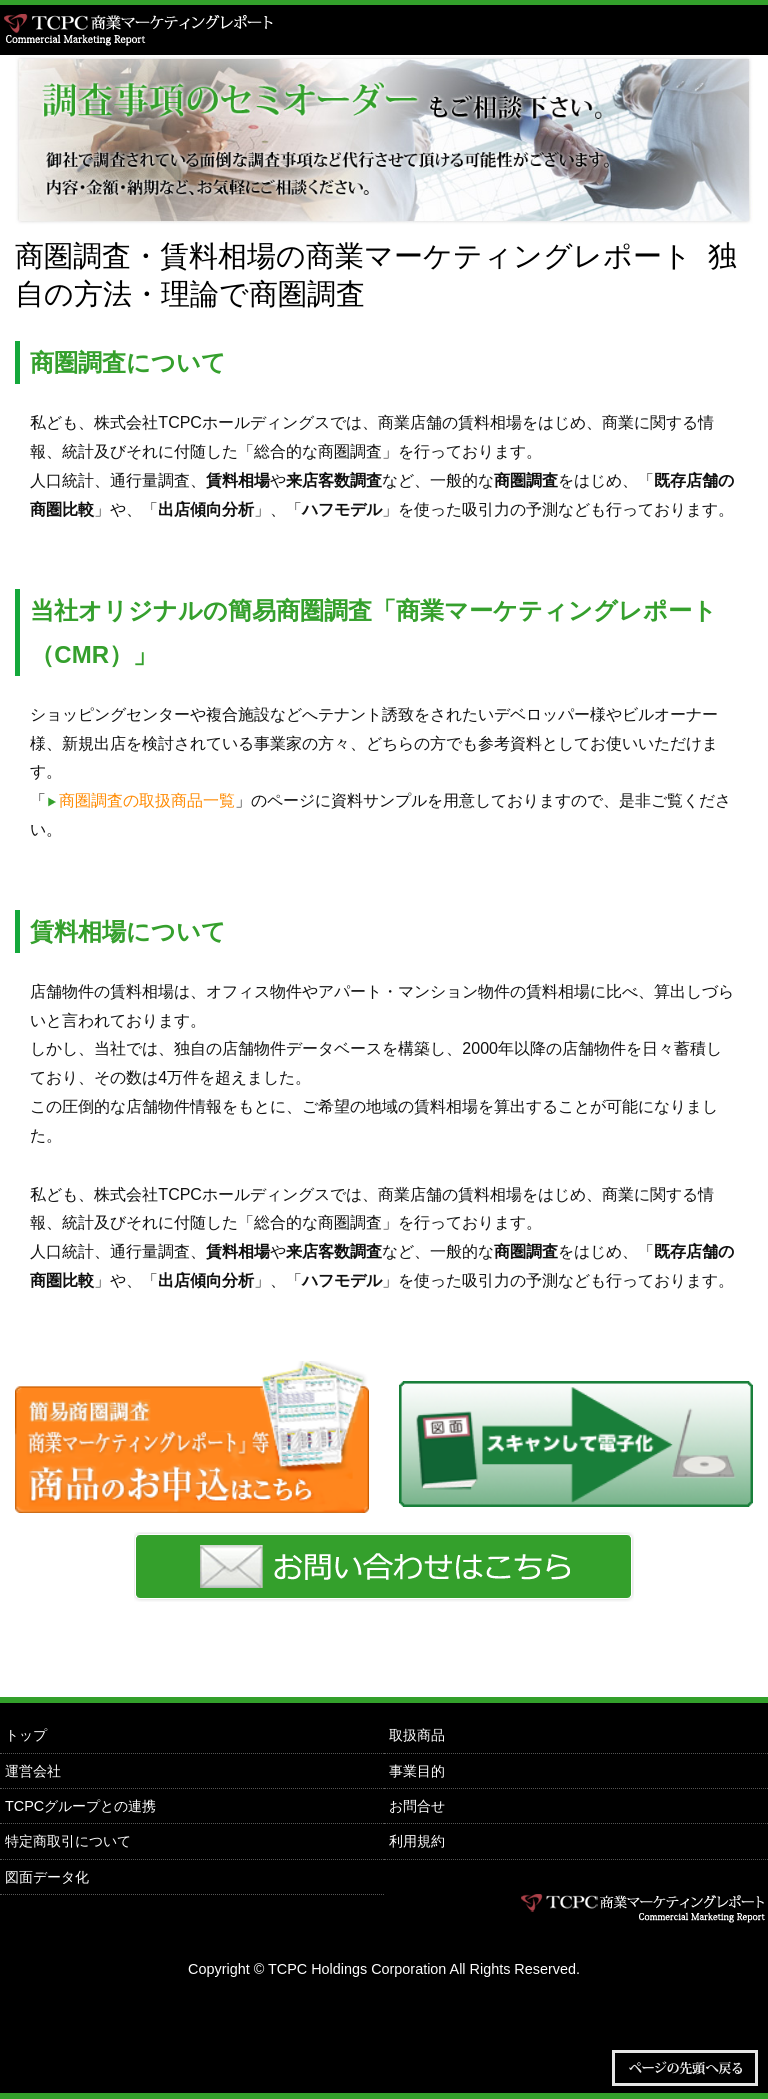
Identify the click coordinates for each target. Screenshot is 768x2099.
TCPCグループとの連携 (80, 1806)
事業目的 (417, 1771)
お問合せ (417, 1806)
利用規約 (417, 1841)
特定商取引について (68, 1841)
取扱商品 (417, 1735)
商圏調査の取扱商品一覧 (147, 800)
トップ (26, 1735)
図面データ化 (47, 1877)
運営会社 (33, 1771)
